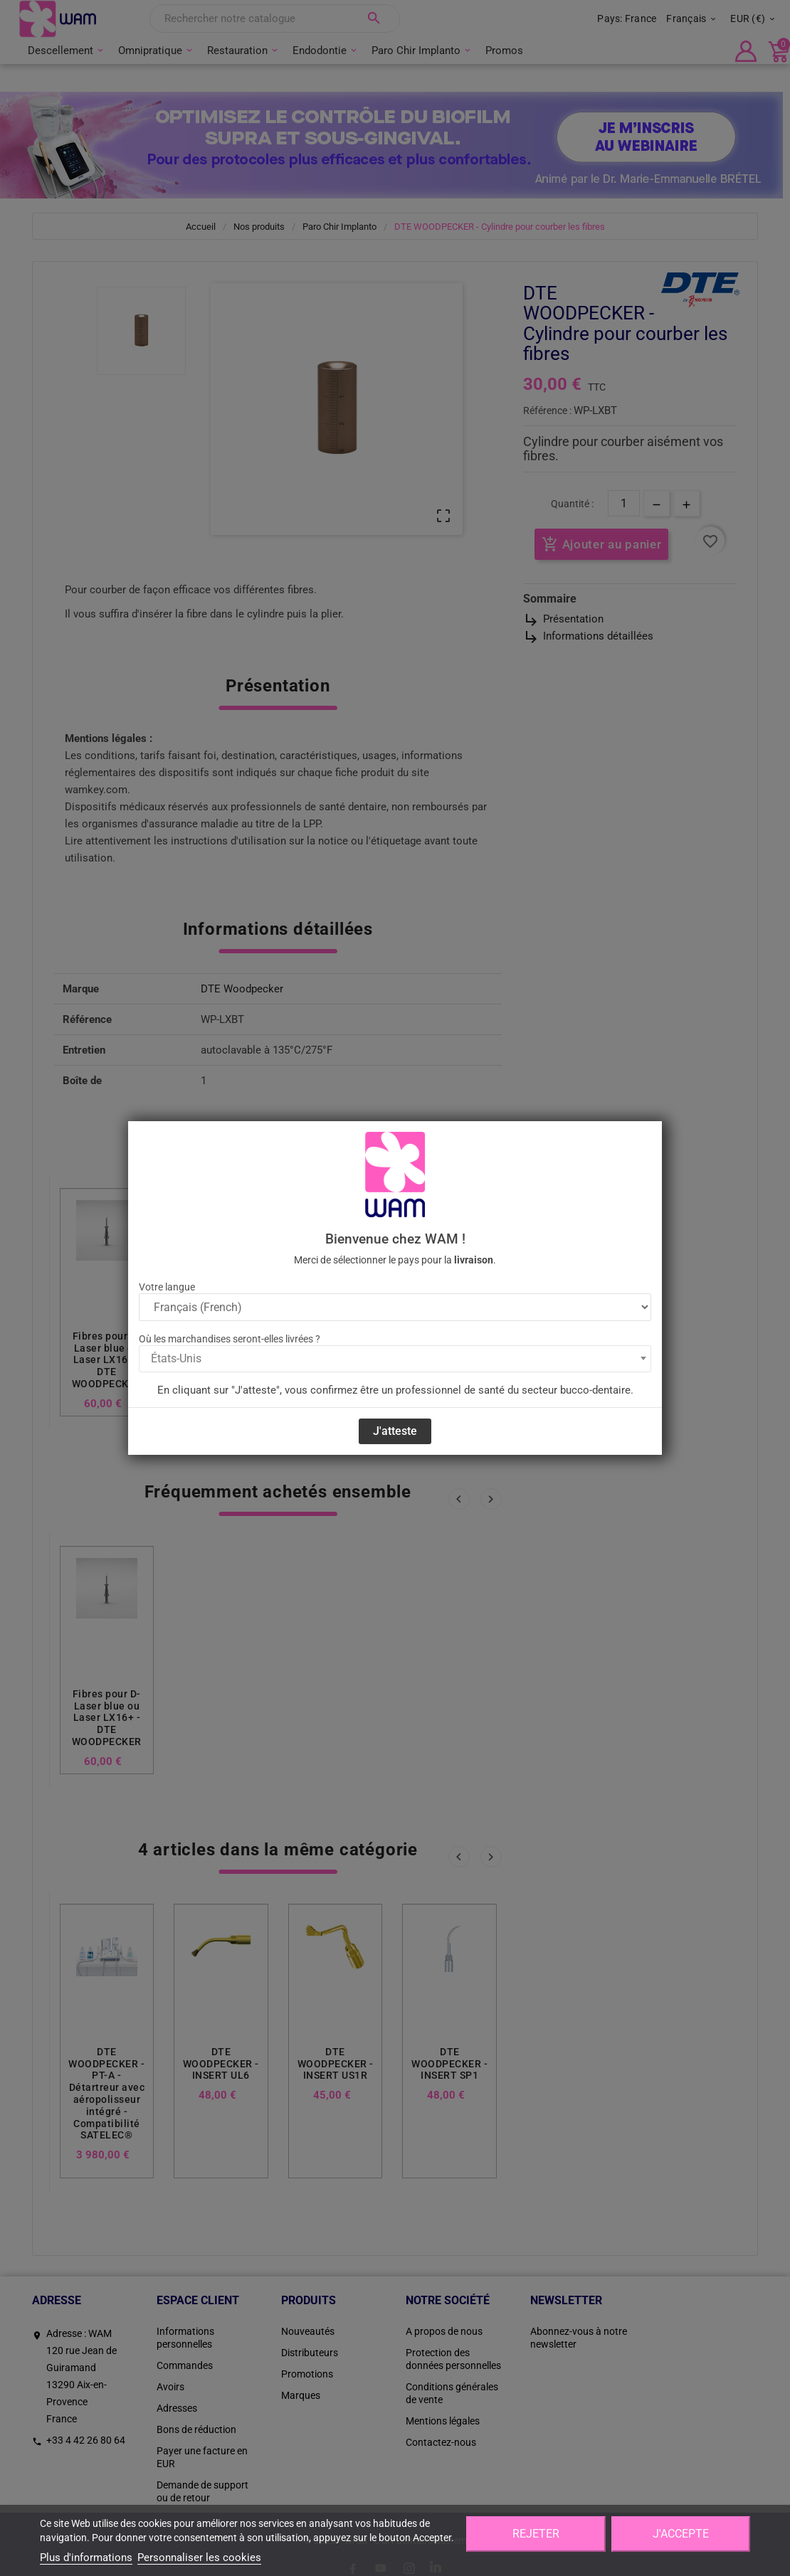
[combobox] (395, 1358)
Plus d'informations (86, 2557)
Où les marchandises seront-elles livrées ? (229, 1339)
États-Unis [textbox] (176, 1358)
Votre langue (167, 1287)
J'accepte (681, 2533)
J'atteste (395, 1431)
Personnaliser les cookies (199, 2557)
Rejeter (535, 2533)
